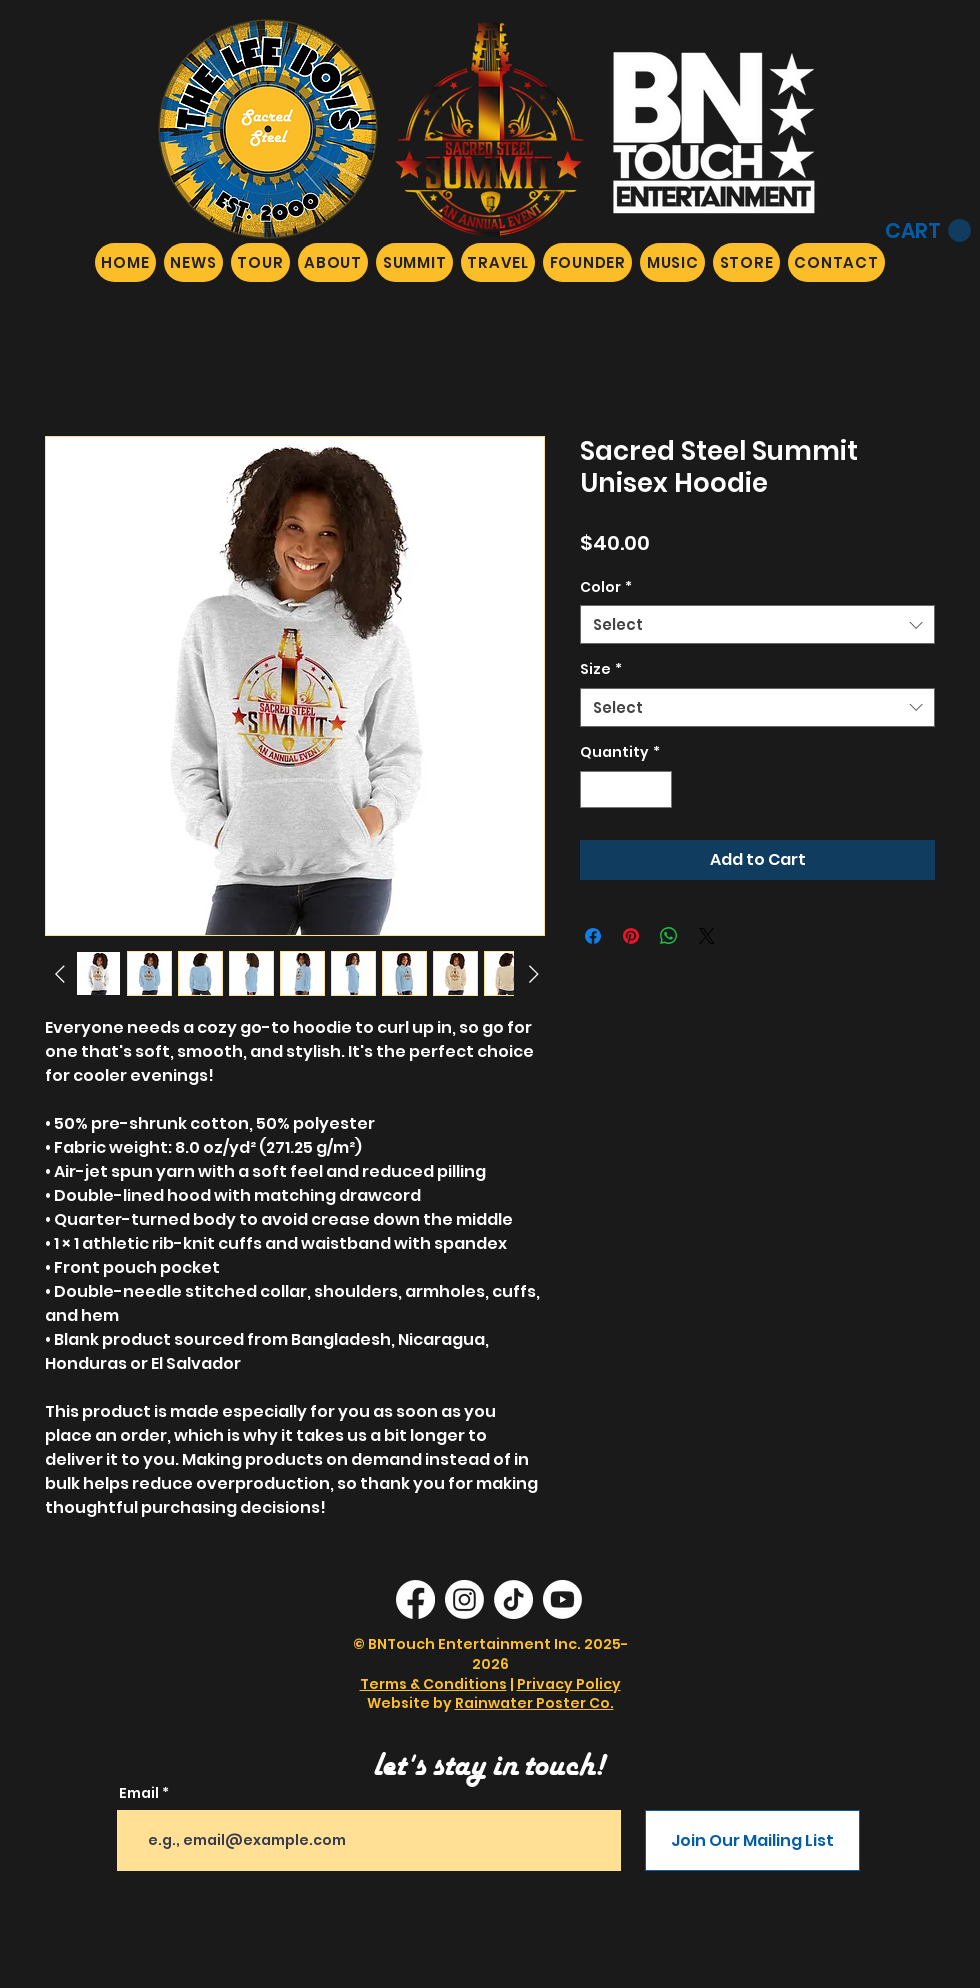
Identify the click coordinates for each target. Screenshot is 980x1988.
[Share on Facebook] (593, 936)
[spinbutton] (626, 789)
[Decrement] (595, 789)
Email (139, 1793)
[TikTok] (513, 1599)
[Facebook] (415, 1599)
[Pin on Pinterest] (631, 936)
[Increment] (656, 789)
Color (606, 587)
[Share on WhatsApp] (669, 936)
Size (601, 669)
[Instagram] (464, 1599)
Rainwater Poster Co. (534, 1703)
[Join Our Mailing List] (752, 1840)
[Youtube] (562, 1599)
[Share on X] (707, 936)
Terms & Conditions (433, 1684)
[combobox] (757, 624)
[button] (928, 231)
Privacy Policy (569, 1684)
